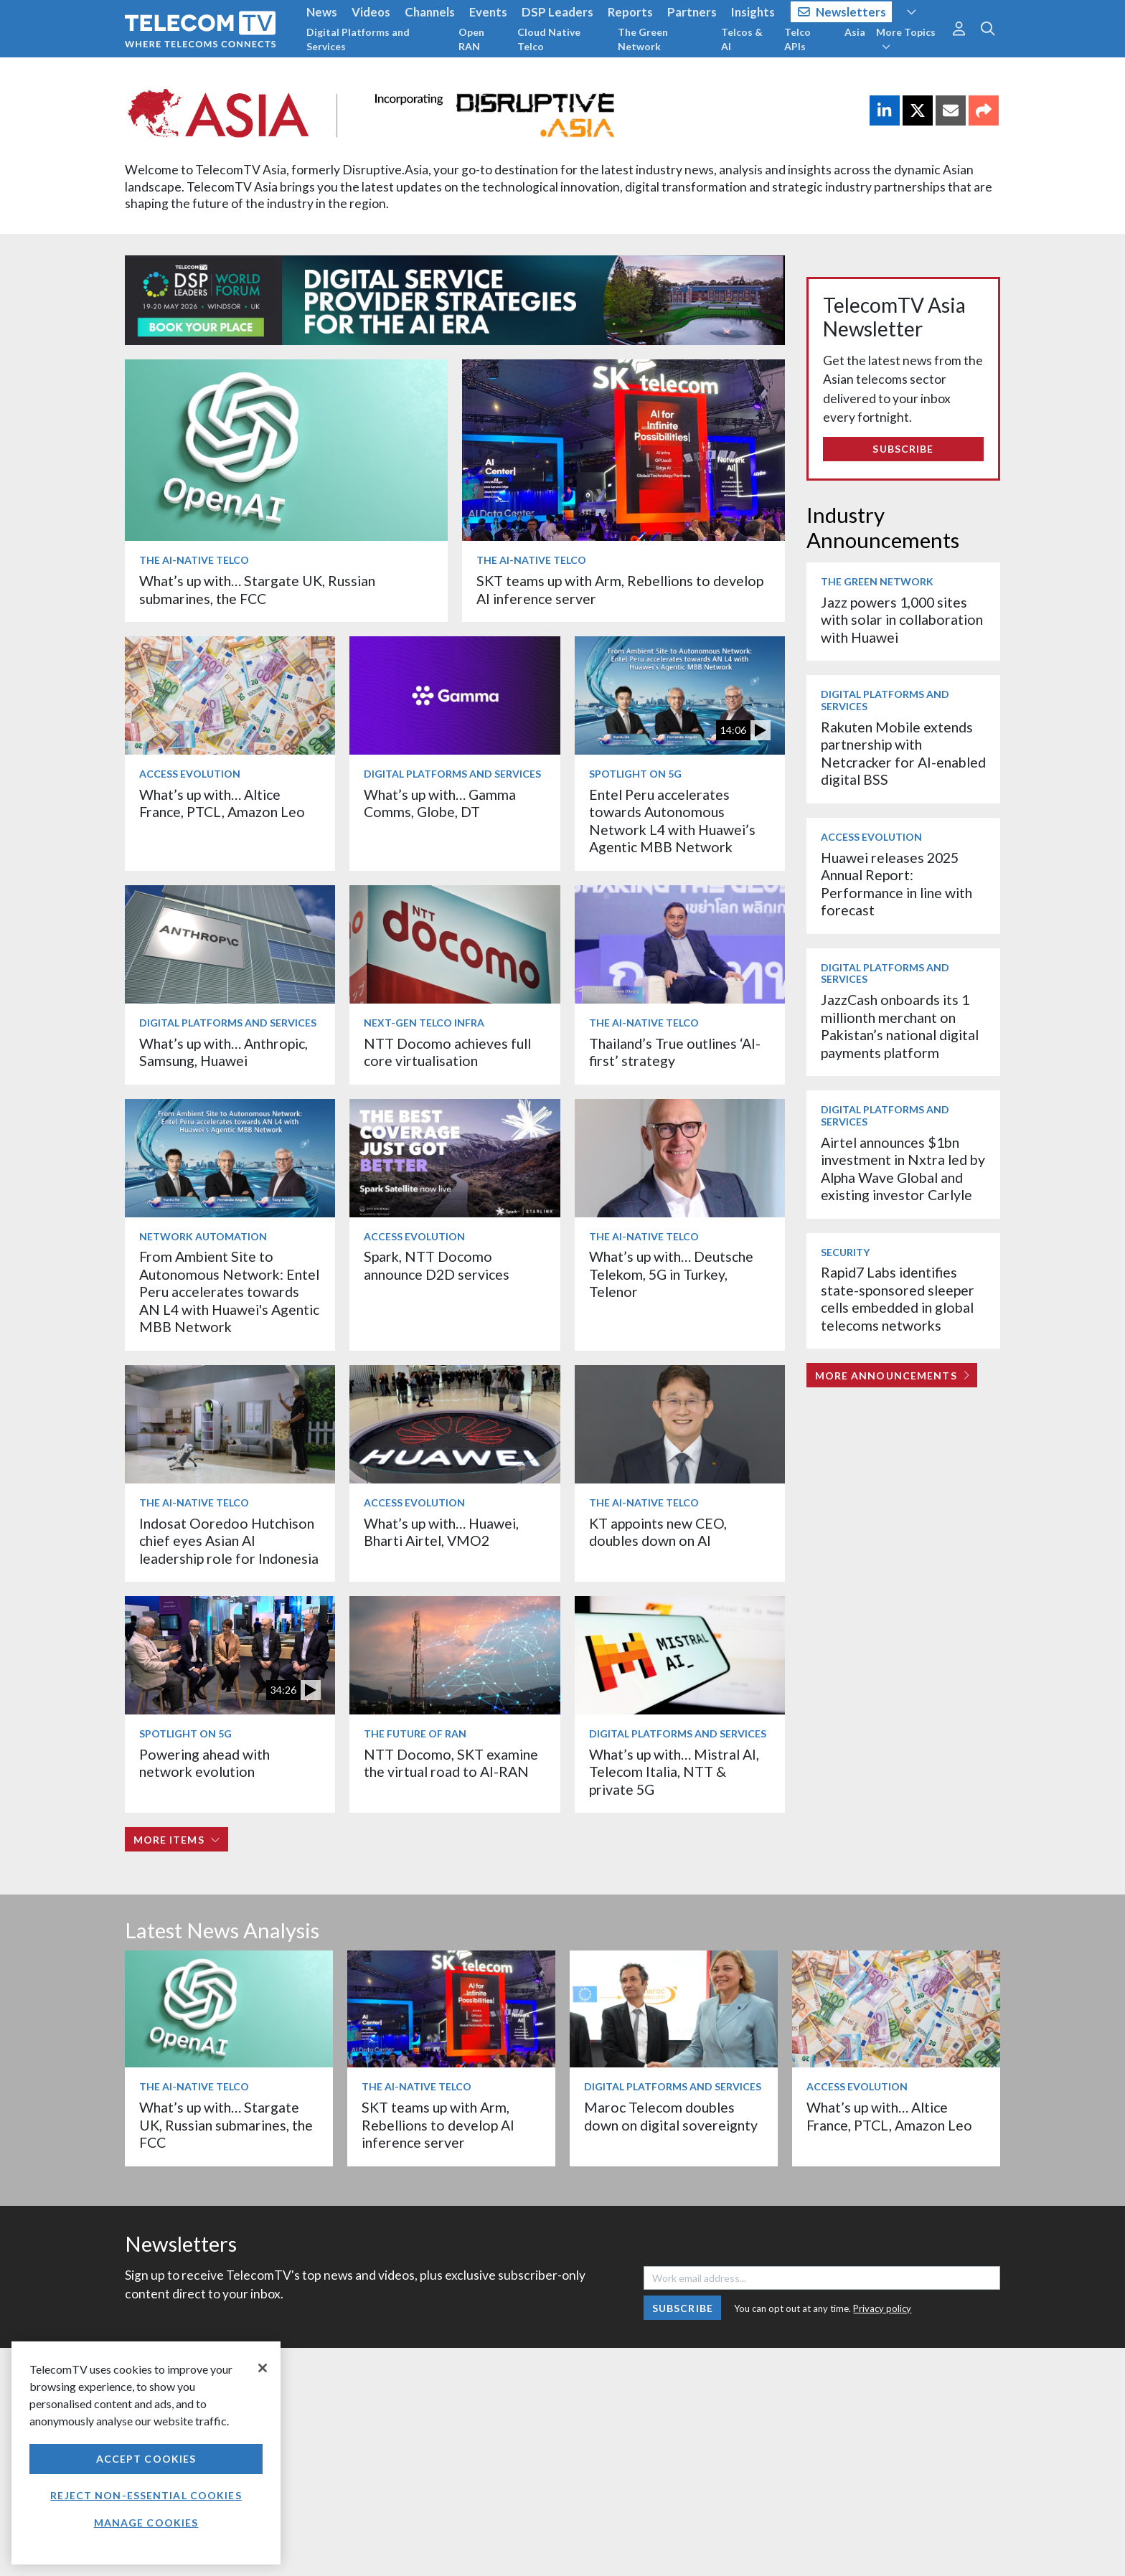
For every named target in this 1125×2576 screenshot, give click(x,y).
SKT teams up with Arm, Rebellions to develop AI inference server (438, 2125)
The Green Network (643, 39)
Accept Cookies (146, 2459)
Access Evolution (189, 774)
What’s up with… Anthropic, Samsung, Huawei (223, 1052)
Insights (753, 11)
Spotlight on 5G (635, 774)
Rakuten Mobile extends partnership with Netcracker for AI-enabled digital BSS (903, 753)
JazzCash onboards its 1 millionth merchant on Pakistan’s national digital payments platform (900, 1025)
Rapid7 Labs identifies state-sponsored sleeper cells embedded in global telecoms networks (897, 1298)
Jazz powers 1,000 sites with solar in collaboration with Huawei (902, 620)
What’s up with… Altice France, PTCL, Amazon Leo (222, 803)
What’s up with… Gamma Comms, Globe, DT (440, 803)
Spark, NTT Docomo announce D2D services (436, 1265)
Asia (854, 32)
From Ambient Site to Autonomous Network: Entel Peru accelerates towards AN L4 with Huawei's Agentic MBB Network (229, 1291)
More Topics (906, 39)
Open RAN (471, 39)
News (321, 11)
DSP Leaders (557, 11)
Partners (692, 11)
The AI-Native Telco (194, 560)
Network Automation (203, 1236)
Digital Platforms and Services (358, 39)
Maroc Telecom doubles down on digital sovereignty (671, 2116)
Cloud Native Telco (548, 39)
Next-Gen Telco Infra (424, 1022)
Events (488, 11)
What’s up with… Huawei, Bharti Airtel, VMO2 (441, 1532)
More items (176, 1840)
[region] (146, 2453)
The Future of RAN (415, 1733)
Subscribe (902, 449)
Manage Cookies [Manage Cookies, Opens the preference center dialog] (146, 2522)
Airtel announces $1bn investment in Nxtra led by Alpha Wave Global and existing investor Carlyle (903, 1168)
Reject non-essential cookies (145, 2495)
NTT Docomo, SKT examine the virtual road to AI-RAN (451, 1763)
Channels (430, 11)
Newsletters (842, 11)
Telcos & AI (742, 39)
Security (845, 1252)
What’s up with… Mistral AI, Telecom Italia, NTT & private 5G (674, 1772)
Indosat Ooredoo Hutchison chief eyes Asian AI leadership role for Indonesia (229, 1541)
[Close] (262, 2368)
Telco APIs (797, 39)
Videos (371, 11)
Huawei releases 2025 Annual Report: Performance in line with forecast (896, 883)
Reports (630, 11)
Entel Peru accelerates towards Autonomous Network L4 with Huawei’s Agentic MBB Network (672, 820)
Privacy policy (882, 2308)
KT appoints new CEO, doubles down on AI (658, 1532)
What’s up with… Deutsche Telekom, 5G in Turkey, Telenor (671, 1274)
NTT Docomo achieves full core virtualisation (447, 1052)
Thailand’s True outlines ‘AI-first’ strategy (675, 1052)
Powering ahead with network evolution (204, 1763)
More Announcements (892, 1375)
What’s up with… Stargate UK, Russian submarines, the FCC (257, 589)
